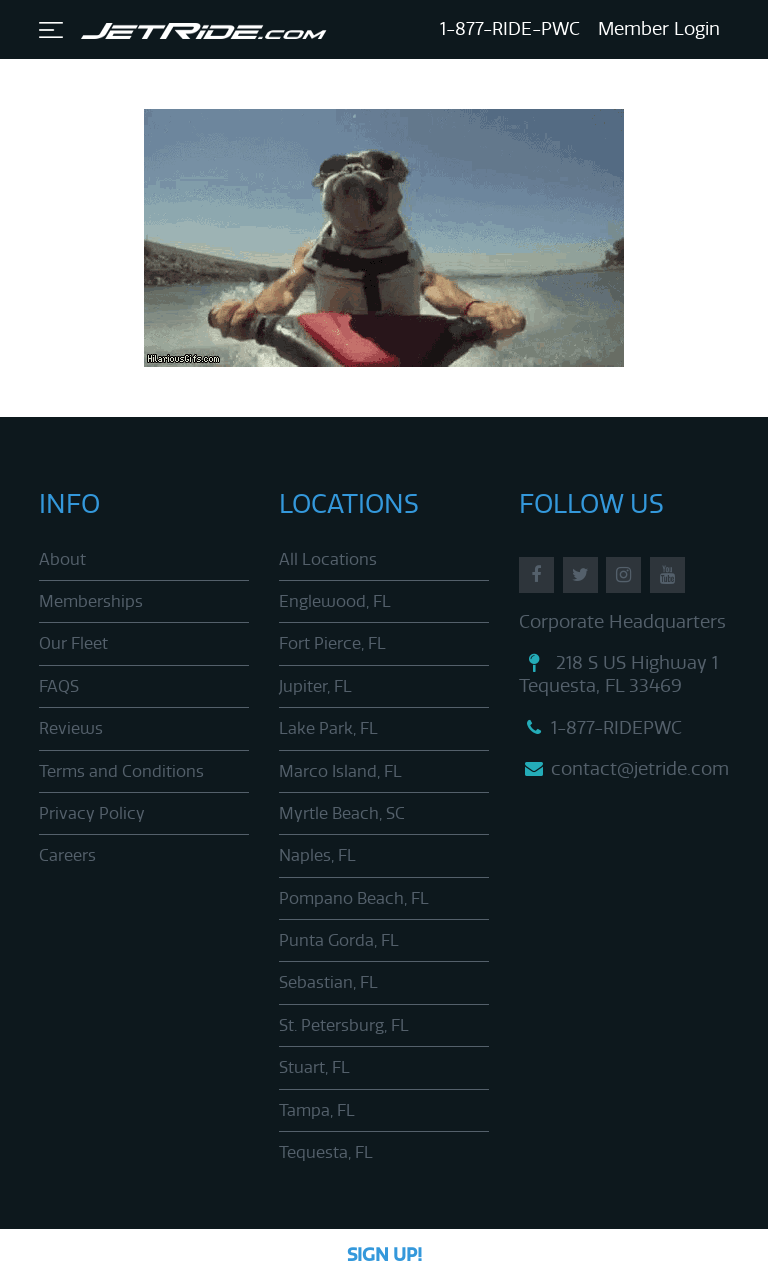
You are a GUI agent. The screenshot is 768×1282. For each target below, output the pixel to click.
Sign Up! (384, 1255)
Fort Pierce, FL (332, 643)
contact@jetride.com (624, 769)
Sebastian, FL (328, 982)
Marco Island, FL (340, 771)
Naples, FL (317, 855)
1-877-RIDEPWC (600, 728)
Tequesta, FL (326, 1152)
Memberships (91, 601)
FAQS (59, 686)
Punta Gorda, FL (339, 940)
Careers (67, 855)
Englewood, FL (335, 601)
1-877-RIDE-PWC (510, 29)
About (62, 559)
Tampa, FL (317, 1110)
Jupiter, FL (315, 686)
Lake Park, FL (328, 728)
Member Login (659, 29)
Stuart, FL (314, 1067)
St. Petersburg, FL (344, 1025)
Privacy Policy (92, 813)
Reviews (71, 728)
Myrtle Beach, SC (342, 813)
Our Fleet (73, 643)
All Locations (328, 559)
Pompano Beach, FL (354, 898)
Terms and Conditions (121, 771)
